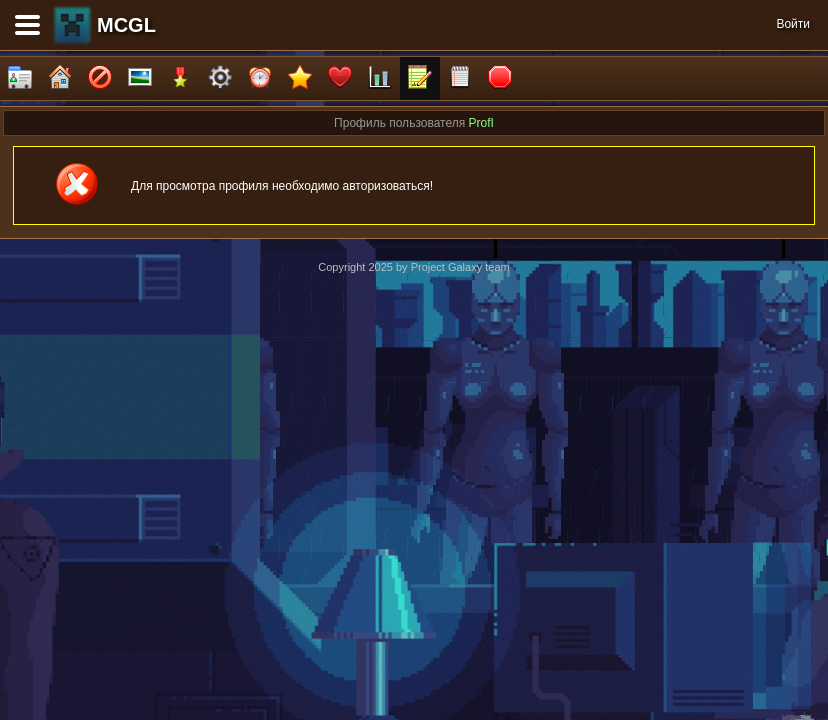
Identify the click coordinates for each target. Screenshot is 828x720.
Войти (793, 24)
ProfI (481, 123)
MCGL (126, 25)
